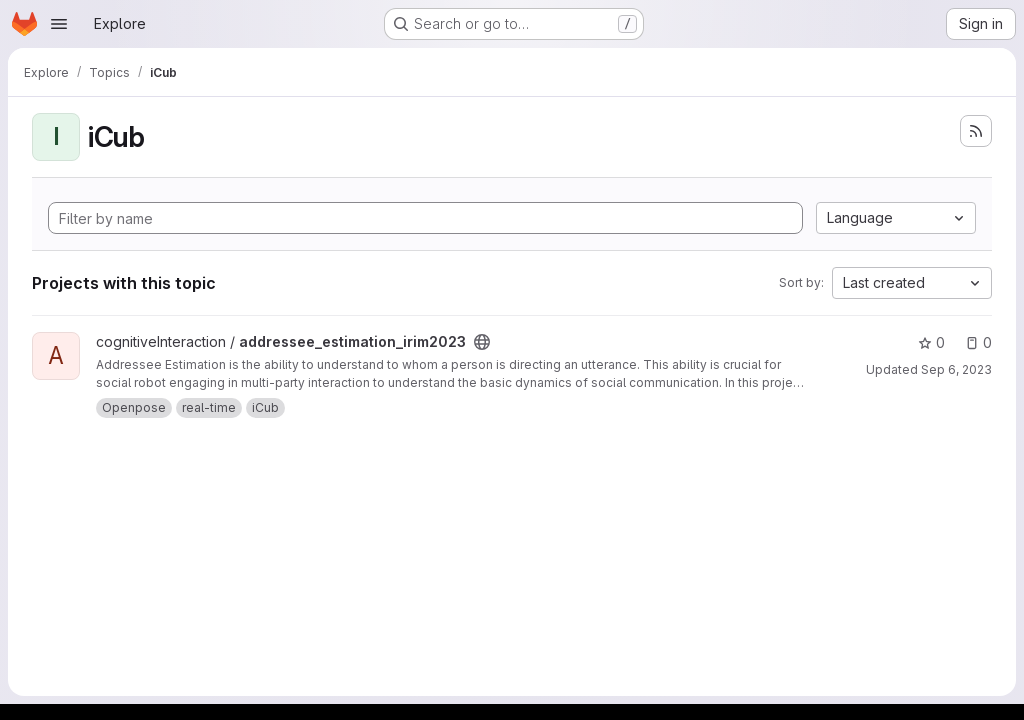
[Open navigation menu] (59, 24)
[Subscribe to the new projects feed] (976, 131)
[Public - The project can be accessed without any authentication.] (482, 342)
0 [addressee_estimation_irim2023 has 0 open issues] (978, 342)
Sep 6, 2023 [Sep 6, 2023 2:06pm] (956, 369)
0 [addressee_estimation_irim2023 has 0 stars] (931, 342)
